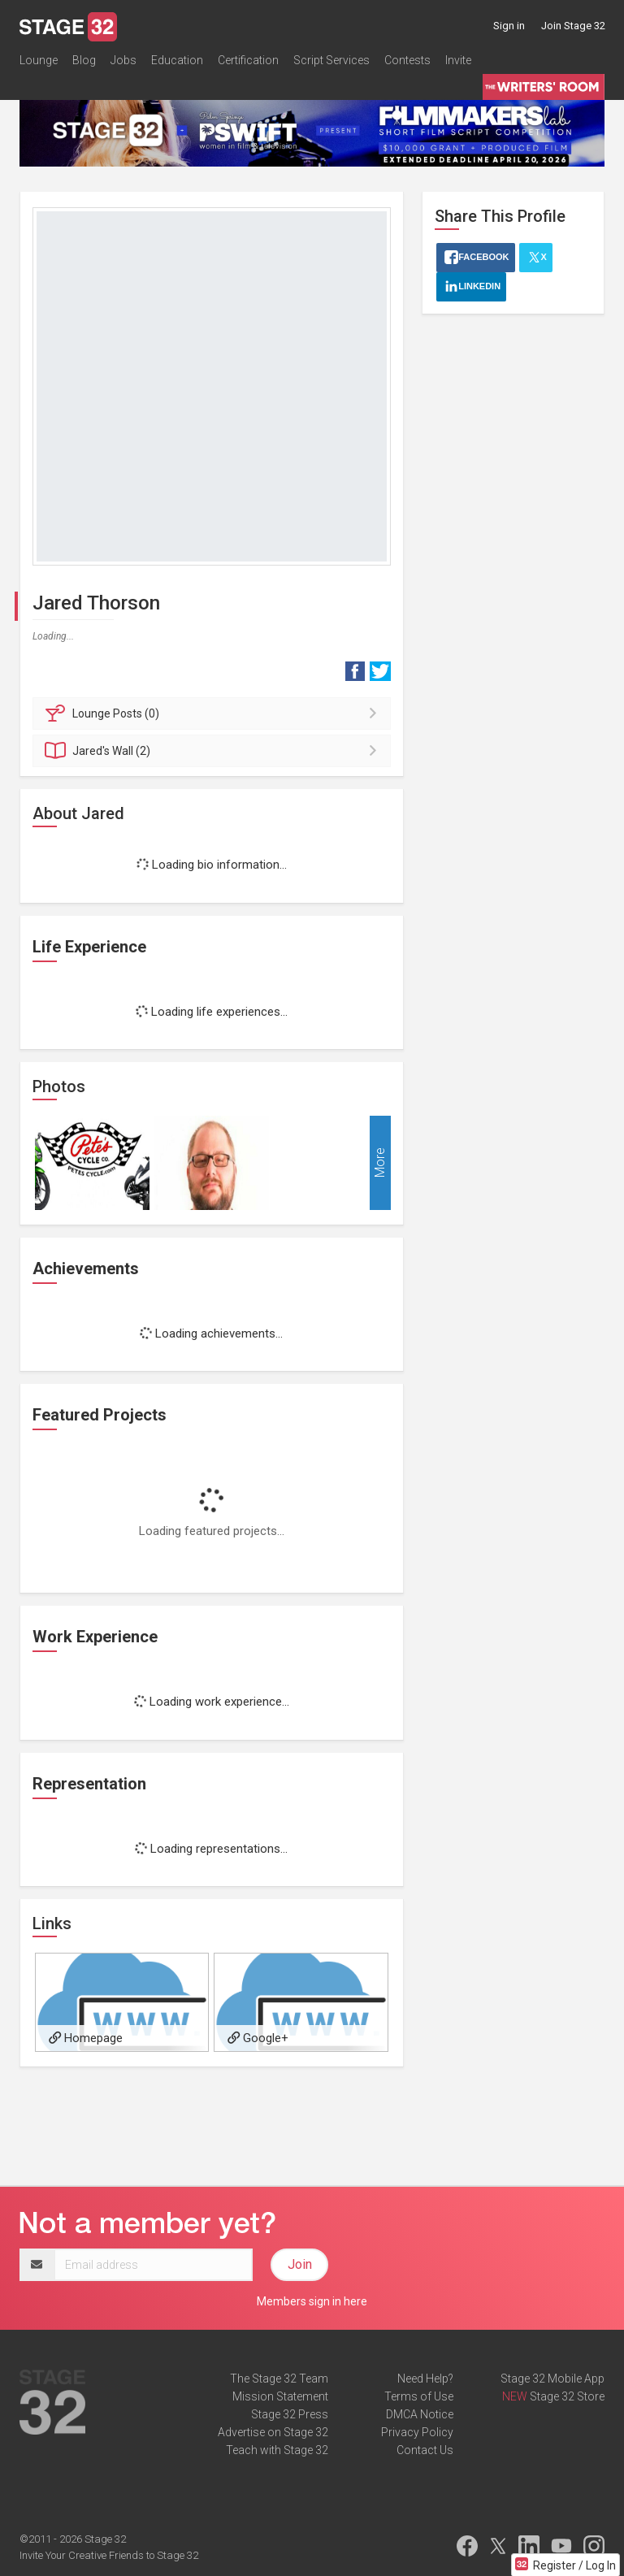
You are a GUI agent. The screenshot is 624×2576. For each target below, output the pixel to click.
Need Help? (425, 2378)
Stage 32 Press (289, 2414)
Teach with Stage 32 (277, 2450)
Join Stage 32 (573, 26)
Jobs (123, 60)
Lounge (39, 60)
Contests (407, 60)
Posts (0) (214, 713)
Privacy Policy (417, 2432)
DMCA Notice (419, 2414)
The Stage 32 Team (279, 2378)
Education (177, 60)
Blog (84, 60)
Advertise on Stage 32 (273, 2432)
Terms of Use (418, 2396)
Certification (248, 60)
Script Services (331, 60)
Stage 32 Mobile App (552, 2378)
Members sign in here (312, 2301)
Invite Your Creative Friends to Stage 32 (109, 2555)
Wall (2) (214, 751)
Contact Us (424, 2450)
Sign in (509, 26)
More (380, 1162)
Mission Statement (280, 2396)
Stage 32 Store (567, 2396)
